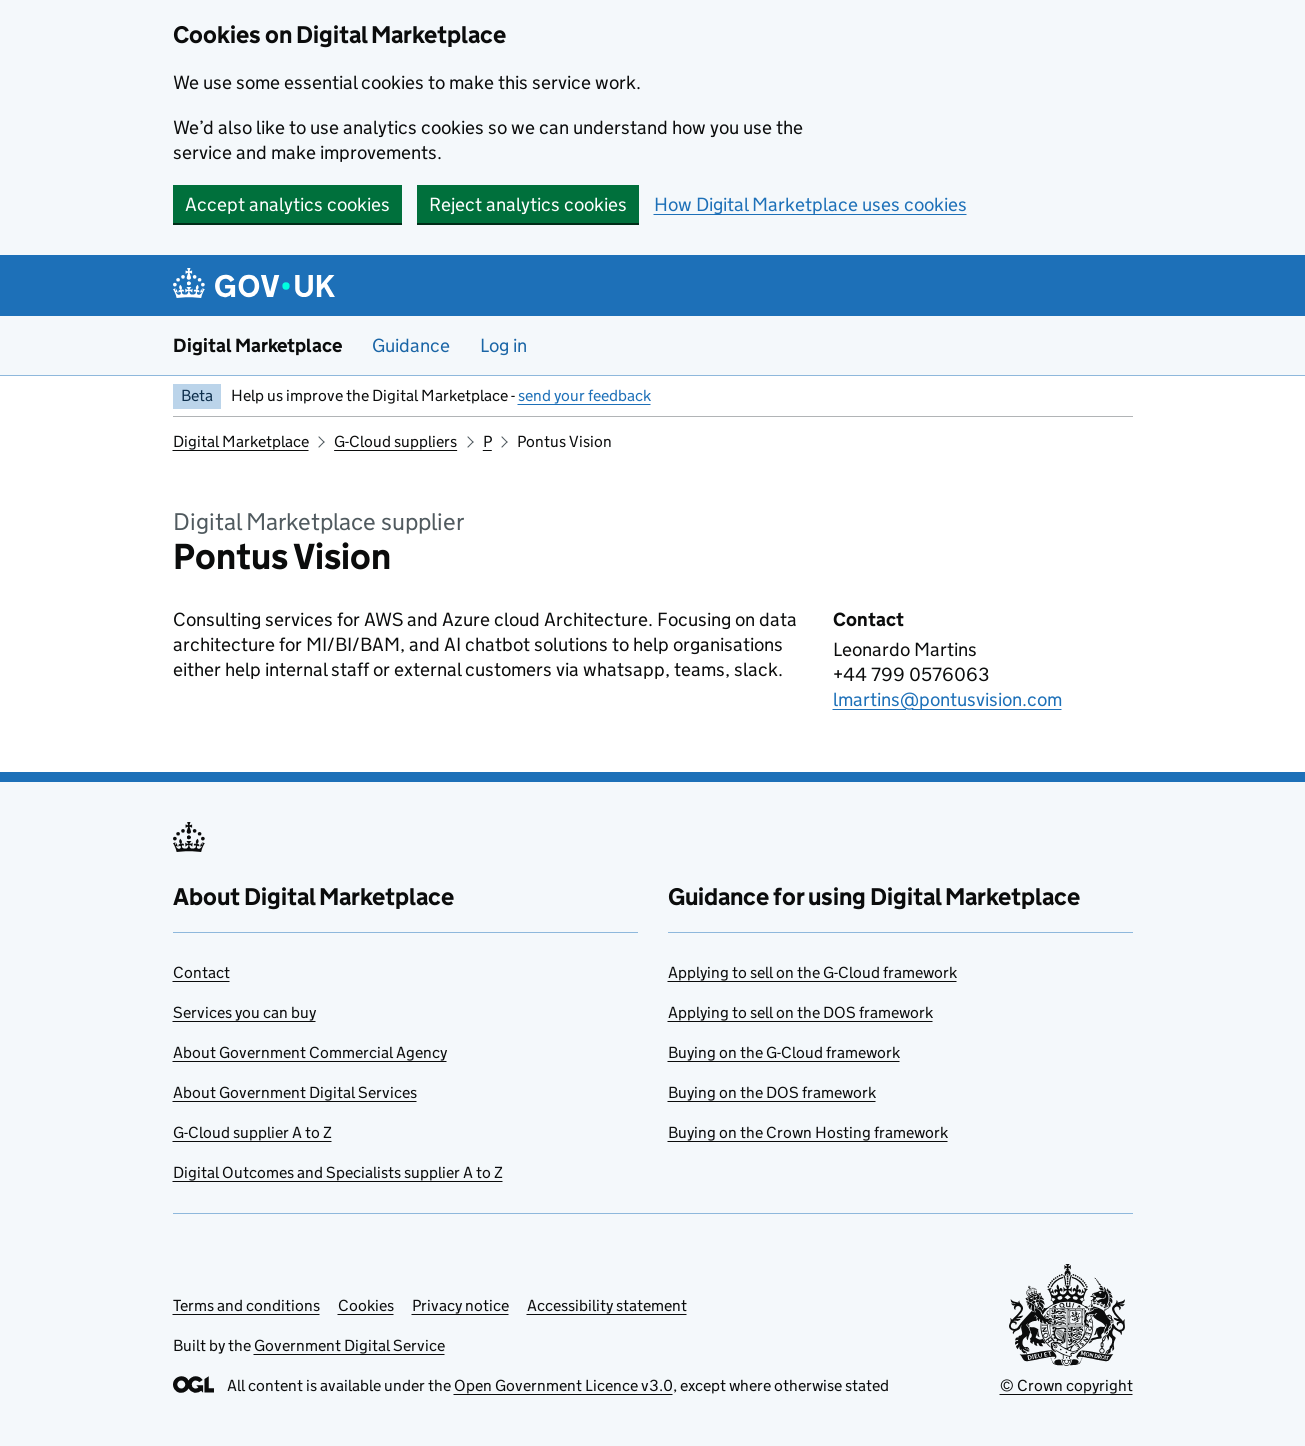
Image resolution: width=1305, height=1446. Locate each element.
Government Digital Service (349, 1345)
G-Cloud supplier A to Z (252, 1132)
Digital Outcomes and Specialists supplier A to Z (338, 1172)
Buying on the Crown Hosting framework (808, 1132)
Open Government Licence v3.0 (563, 1385)
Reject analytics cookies (528, 204)
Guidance (411, 345)
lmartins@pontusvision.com (947, 699)
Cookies (366, 1305)
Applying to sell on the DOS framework (800, 1012)
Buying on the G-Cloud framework (784, 1052)
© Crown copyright (1066, 1385)
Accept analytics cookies (287, 204)
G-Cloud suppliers (395, 441)
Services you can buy (244, 1012)
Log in (503, 345)
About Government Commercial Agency (310, 1052)
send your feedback (584, 395)
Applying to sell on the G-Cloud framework (812, 972)
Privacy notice (460, 1305)
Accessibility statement (607, 1305)
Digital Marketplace (257, 345)
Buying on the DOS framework (772, 1092)
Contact (201, 972)
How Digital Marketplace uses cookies (810, 204)
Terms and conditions (246, 1305)
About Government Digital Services (295, 1092)
